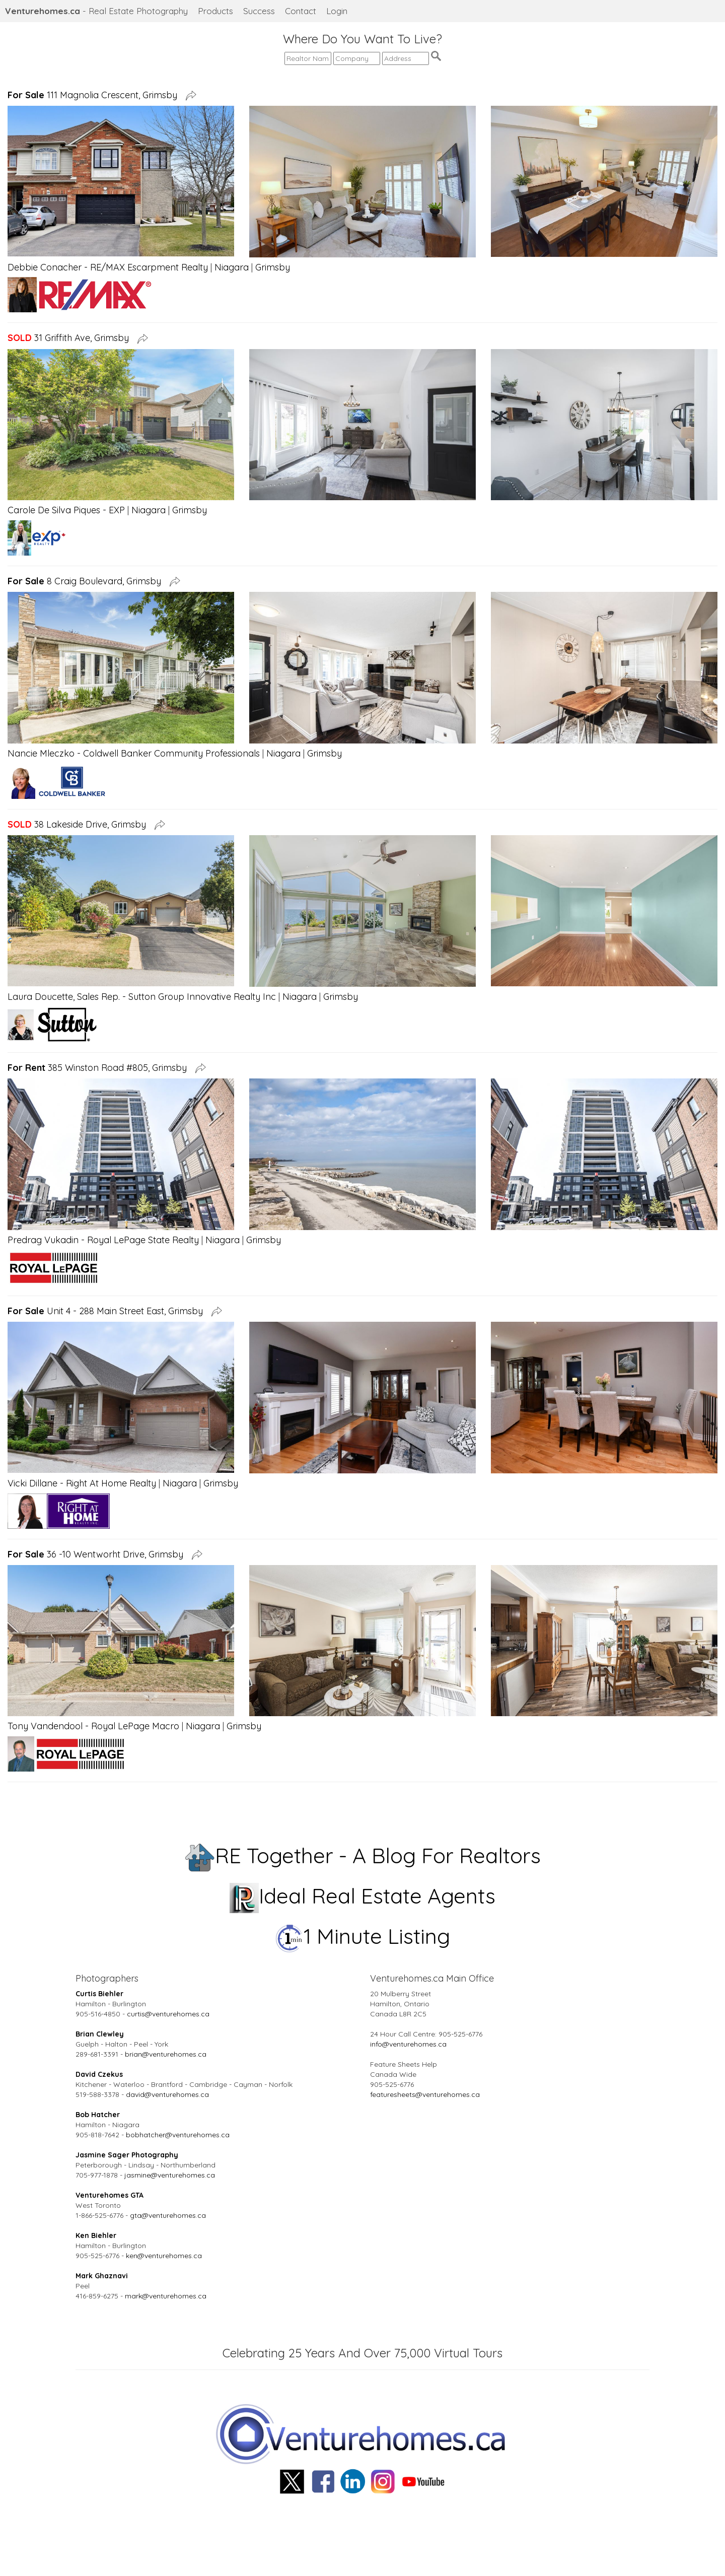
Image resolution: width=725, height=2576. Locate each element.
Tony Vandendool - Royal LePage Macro (93, 1726)
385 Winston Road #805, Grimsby (100, 1067)
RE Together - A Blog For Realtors (363, 1855)
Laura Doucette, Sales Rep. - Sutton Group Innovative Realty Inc (142, 996)
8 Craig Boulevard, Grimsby (87, 581)
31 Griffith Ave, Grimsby (71, 338)
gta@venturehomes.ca (168, 2215)
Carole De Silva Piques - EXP (66, 510)
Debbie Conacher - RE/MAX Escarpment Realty (108, 267)
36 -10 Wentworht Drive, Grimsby (98, 1554)
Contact (300, 11)
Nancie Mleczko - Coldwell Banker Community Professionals (134, 753)
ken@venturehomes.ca (164, 2255)
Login (336, 11)
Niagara (231, 267)
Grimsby (272, 267)
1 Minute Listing (363, 1936)
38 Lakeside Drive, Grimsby (79, 824)
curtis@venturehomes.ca (168, 2013)
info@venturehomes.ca (408, 2044)
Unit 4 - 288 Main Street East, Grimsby (108, 1311)
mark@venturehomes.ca (165, 2295)
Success (259, 11)
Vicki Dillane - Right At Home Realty (82, 1483)
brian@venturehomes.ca (165, 2054)
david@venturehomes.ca (167, 2094)
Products (215, 11)
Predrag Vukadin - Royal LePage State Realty (103, 1240)
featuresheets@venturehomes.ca (425, 2094)
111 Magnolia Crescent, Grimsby (95, 95)
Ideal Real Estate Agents (363, 1895)
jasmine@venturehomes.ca (169, 2175)
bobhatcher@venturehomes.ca (178, 2134)
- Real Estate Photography (96, 11)
